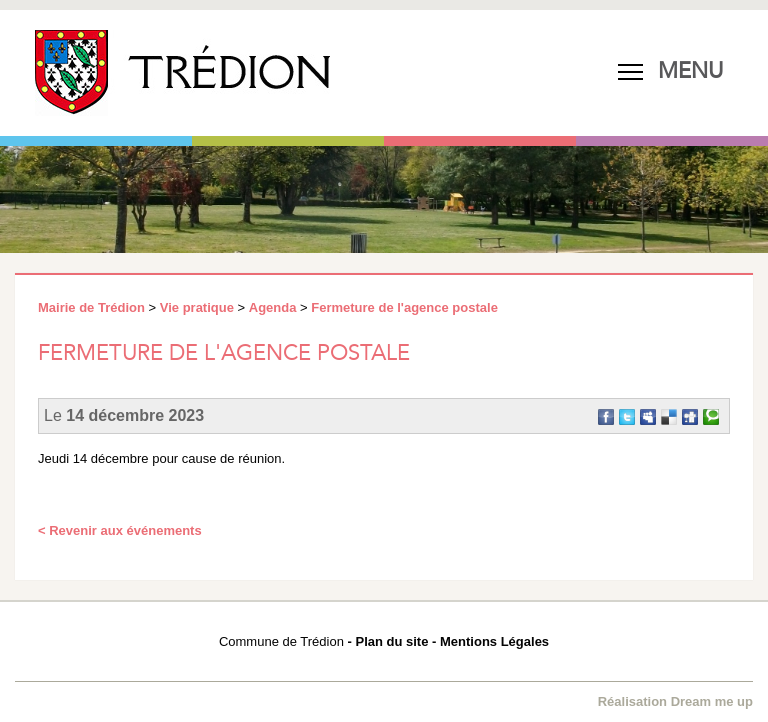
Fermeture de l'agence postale (404, 307)
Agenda (273, 307)
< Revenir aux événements (120, 530)
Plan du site (391, 641)
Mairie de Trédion (91, 307)
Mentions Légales (494, 641)
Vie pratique (197, 307)
